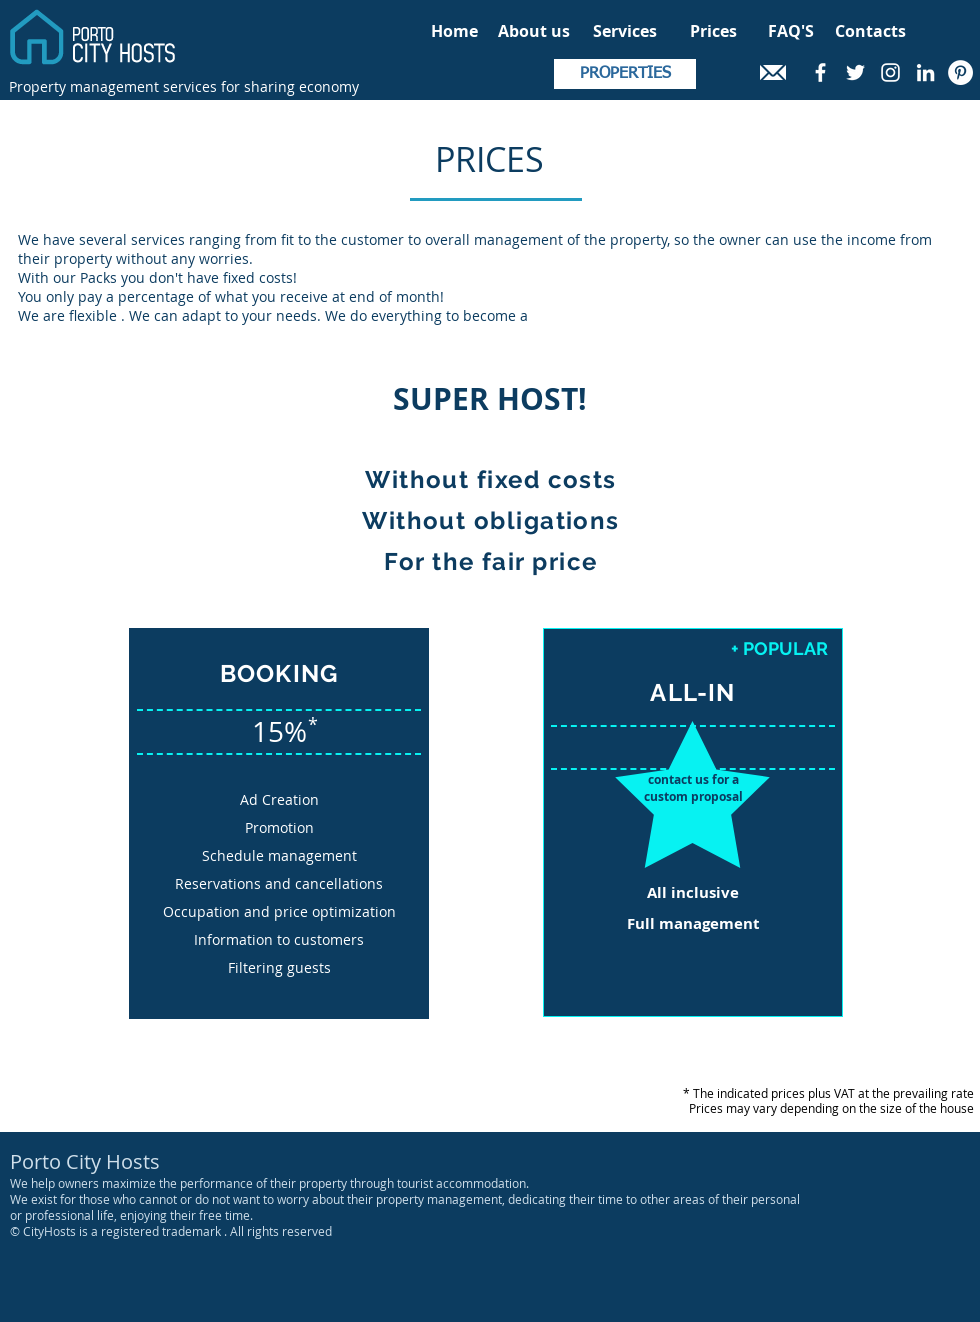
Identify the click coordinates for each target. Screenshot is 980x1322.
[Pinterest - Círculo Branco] (960, 72)
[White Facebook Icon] (820, 72)
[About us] (533, 31)
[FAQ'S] (791, 31)
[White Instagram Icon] (890, 72)
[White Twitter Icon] (855, 72)
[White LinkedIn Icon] (925, 72)
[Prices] (713, 31)
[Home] (454, 31)
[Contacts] (870, 31)
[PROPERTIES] (625, 74)
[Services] (625, 31)
